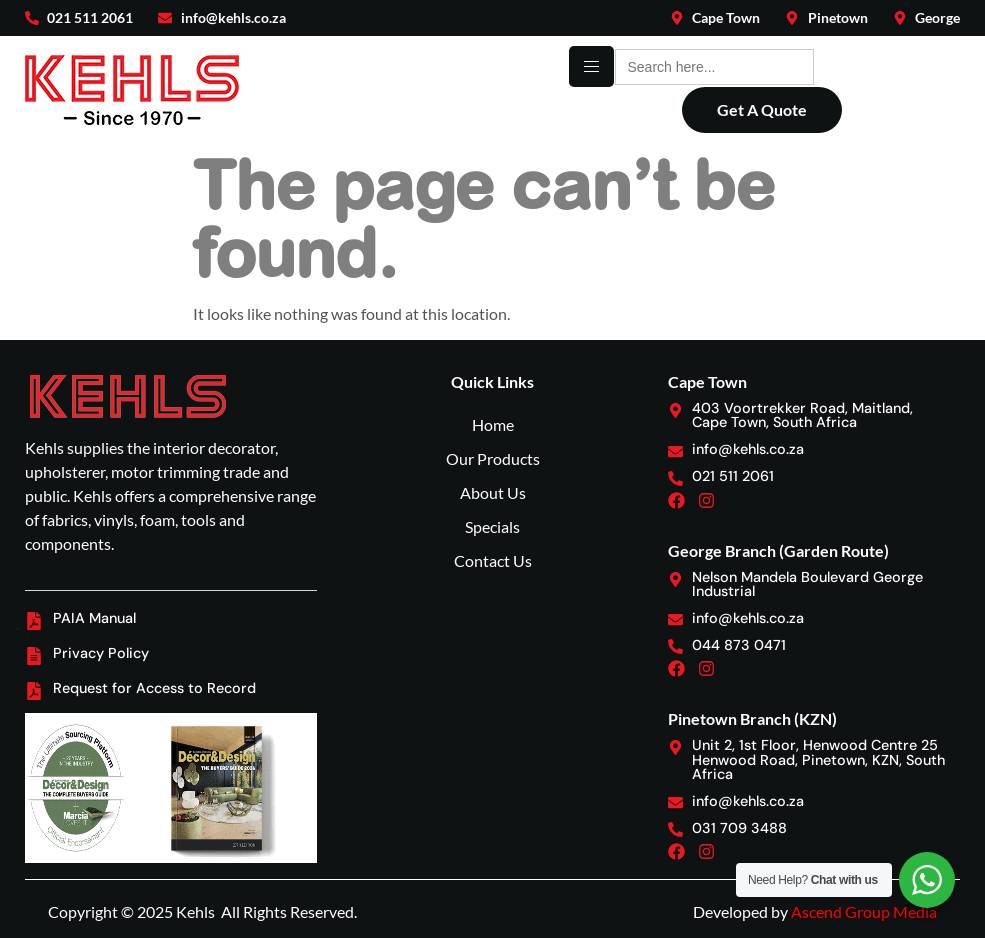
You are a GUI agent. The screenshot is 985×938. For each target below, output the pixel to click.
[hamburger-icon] (591, 66)
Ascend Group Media (864, 911)
